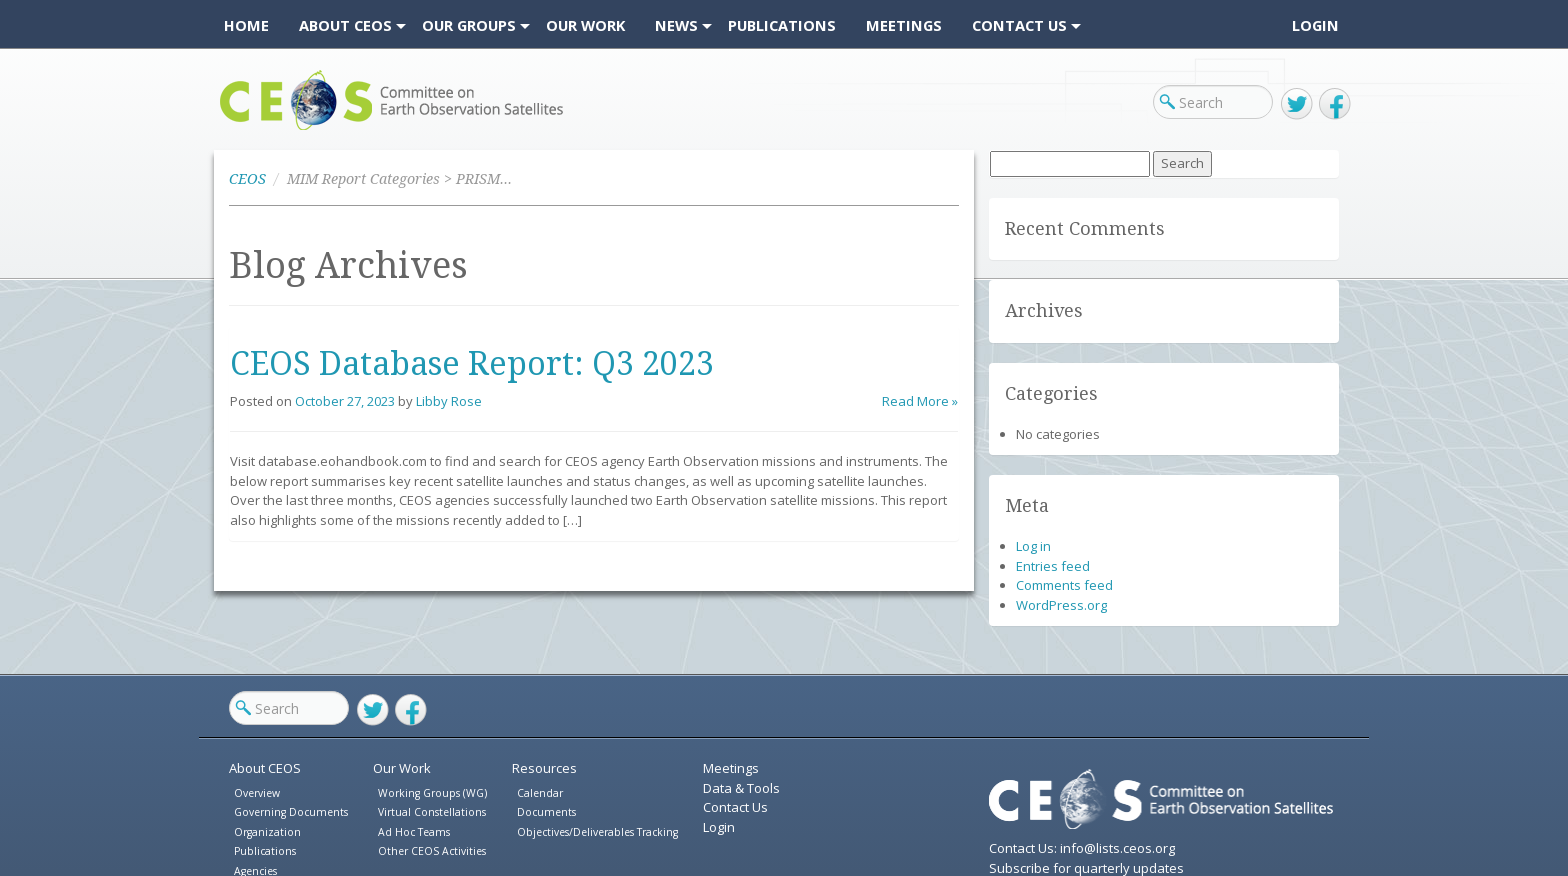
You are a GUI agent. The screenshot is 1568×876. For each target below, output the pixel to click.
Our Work (402, 768)
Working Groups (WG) (432, 793)
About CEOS (265, 768)
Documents (546, 812)
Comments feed (1064, 585)
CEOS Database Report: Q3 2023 (472, 364)
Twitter (1297, 104)
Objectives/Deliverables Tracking (597, 832)
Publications (265, 851)
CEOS (236, 129)
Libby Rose (449, 401)
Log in (1033, 546)
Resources (544, 768)
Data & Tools (741, 788)
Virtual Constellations (432, 812)
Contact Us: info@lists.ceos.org (1082, 848)
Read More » (920, 401)
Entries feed (1053, 566)
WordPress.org (1061, 605)
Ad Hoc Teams (414, 832)
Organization (267, 832)
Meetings (731, 768)
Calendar (540, 793)
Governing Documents (291, 812)
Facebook (1335, 104)
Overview (257, 793)
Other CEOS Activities (432, 851)
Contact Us (735, 807)
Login (1315, 25)
